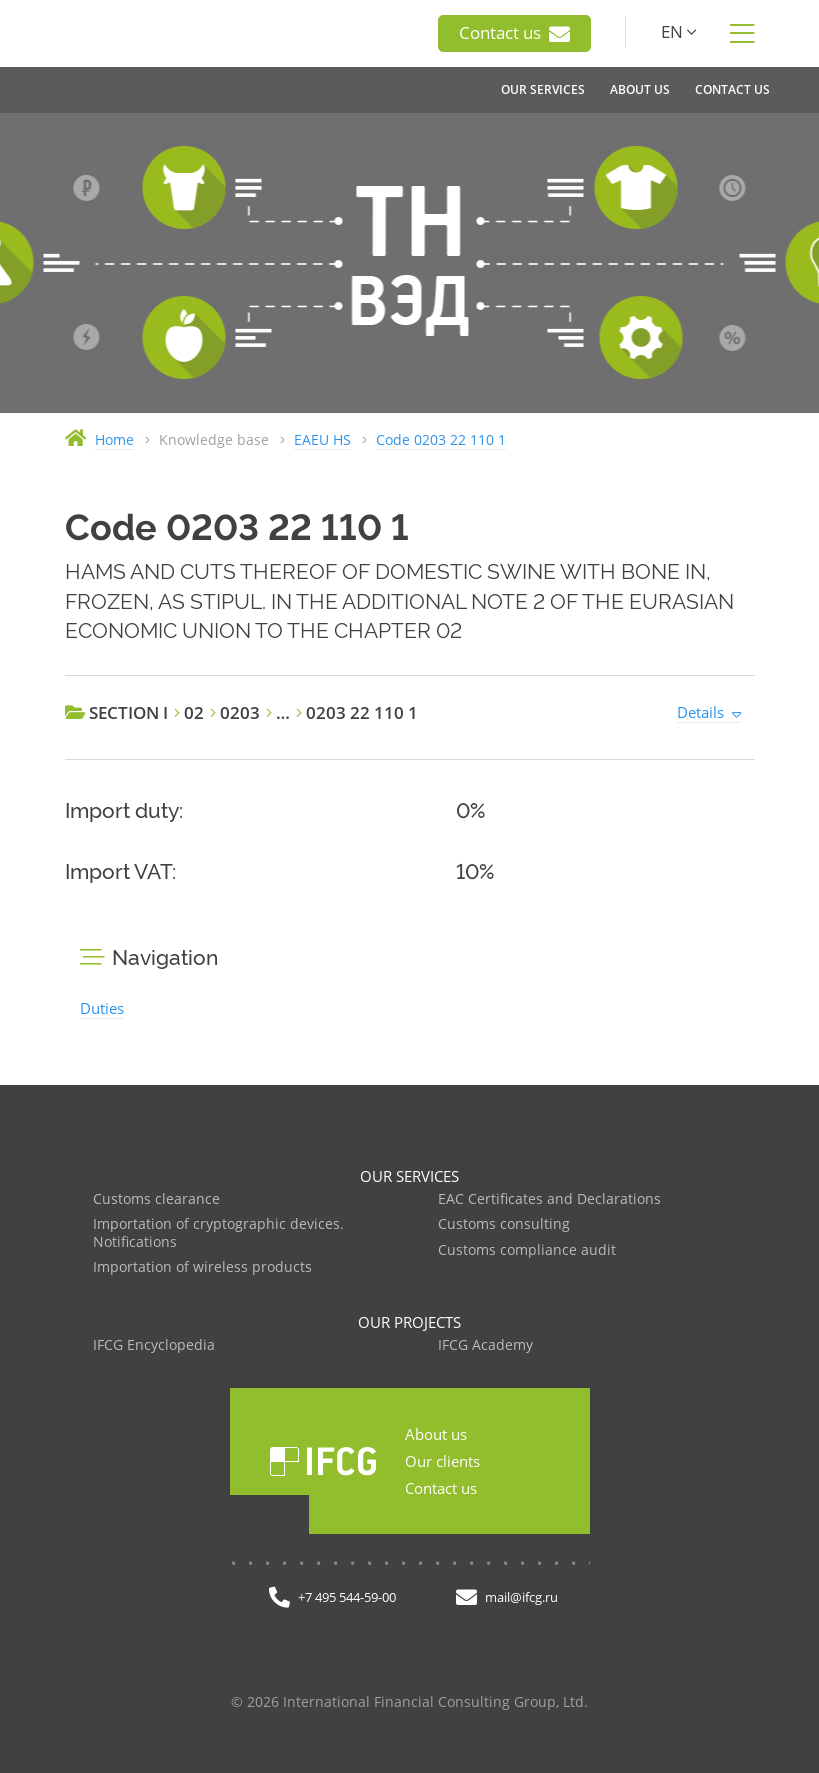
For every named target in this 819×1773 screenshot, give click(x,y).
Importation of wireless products (202, 1267)
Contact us (514, 33)
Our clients (442, 1461)
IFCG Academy (485, 1345)
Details (700, 712)
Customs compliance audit (527, 1250)
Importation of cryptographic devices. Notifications (218, 1233)
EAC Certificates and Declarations (549, 1199)
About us (436, 1434)
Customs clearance (156, 1199)
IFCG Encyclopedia (154, 1345)
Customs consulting (504, 1224)
